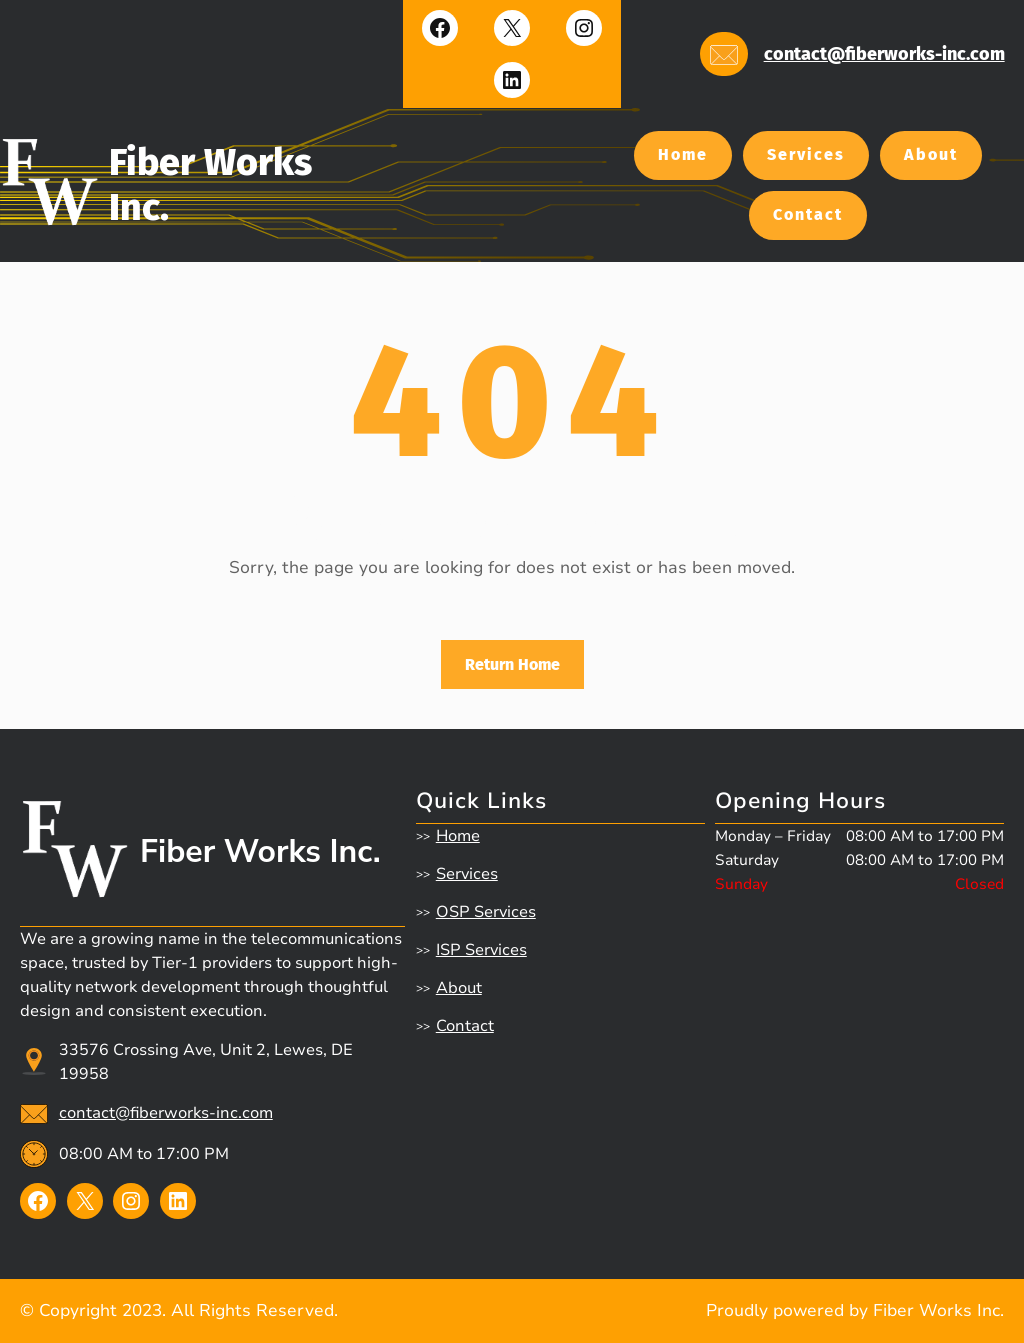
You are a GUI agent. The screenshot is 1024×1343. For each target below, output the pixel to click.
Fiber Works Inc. (260, 851)
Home (683, 154)
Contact (808, 214)
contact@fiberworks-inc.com (884, 54)
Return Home (512, 664)
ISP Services (481, 950)
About (931, 154)
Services (806, 154)
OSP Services (486, 912)
